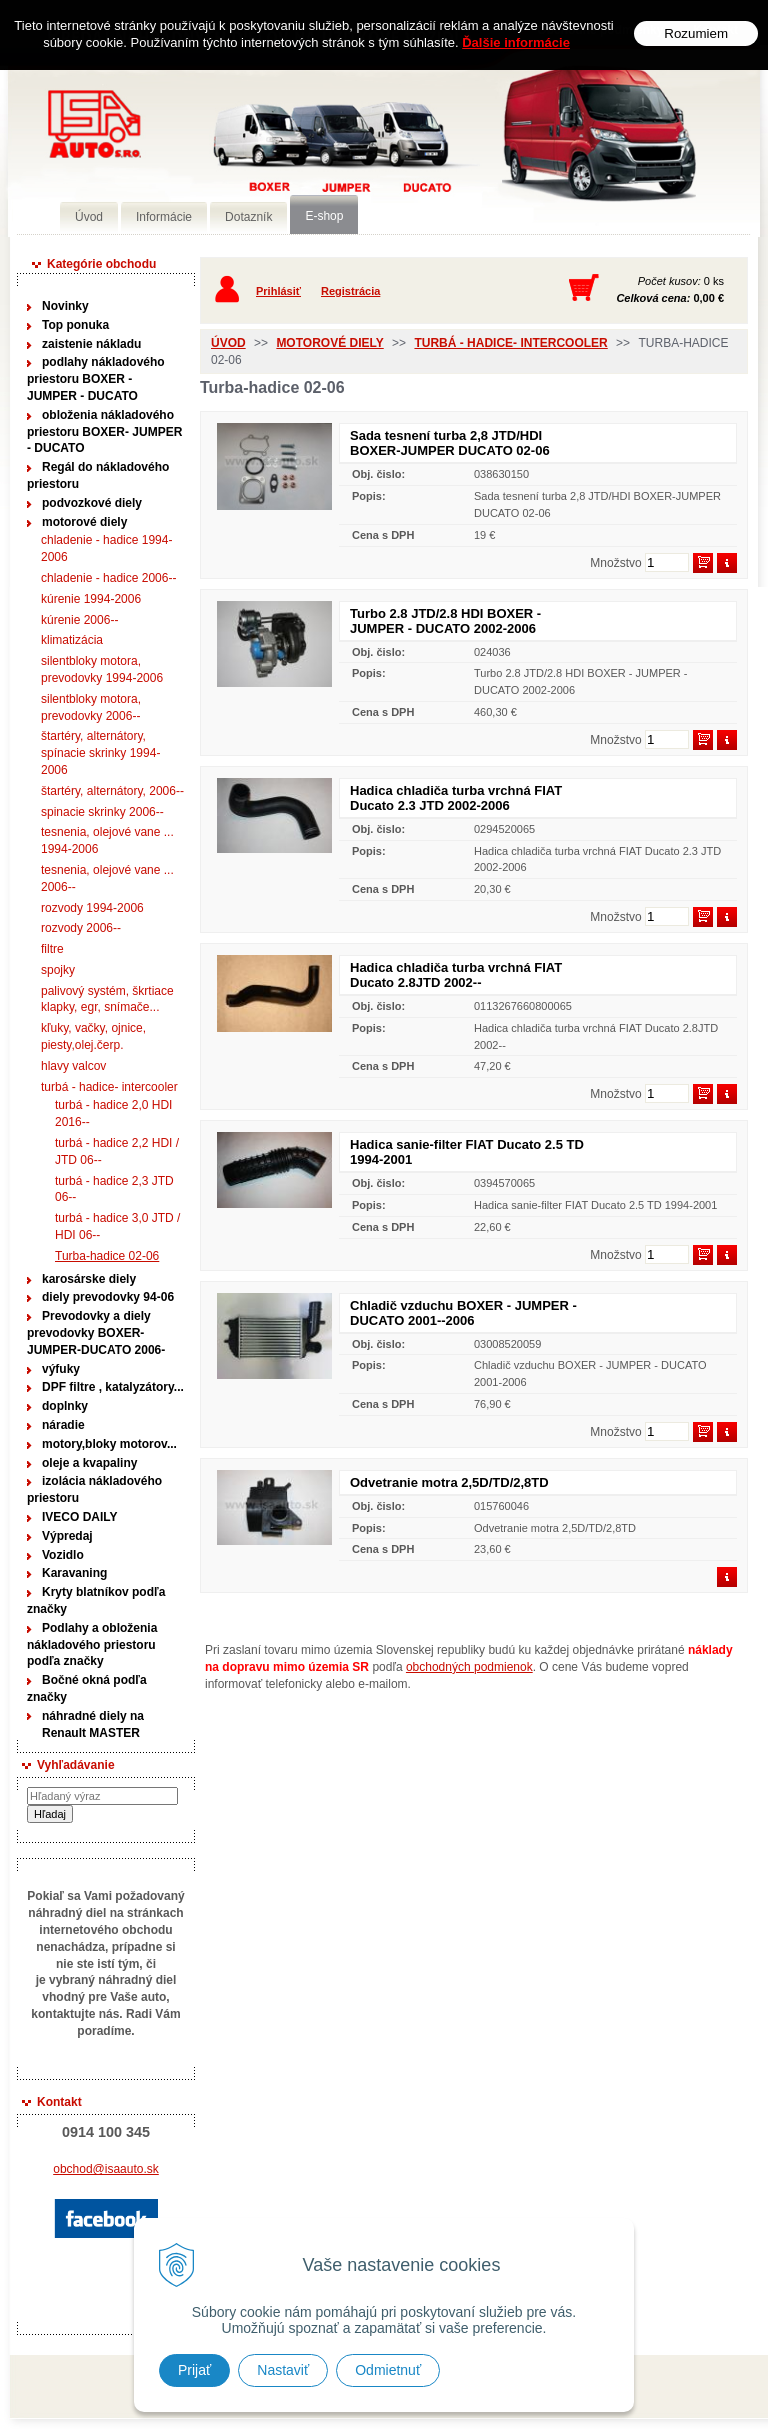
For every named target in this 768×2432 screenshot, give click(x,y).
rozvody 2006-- (81, 928)
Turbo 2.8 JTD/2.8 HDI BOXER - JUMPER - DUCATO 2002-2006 (445, 621)
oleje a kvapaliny (89, 1463)
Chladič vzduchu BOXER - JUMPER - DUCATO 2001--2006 (463, 1313)
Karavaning (74, 1573)
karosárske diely (89, 1279)
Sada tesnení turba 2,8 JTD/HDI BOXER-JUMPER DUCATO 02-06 (450, 443)
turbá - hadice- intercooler (109, 1087)
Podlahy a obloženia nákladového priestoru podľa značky (92, 1645)
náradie (63, 1425)
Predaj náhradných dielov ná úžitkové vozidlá (298, 156)
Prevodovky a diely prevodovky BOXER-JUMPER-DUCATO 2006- (96, 1333)
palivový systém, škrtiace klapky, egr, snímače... (107, 999)
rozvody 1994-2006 (92, 908)
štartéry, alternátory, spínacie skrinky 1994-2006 (100, 753)
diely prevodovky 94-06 (108, 1297)
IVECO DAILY (80, 1517)
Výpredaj (67, 1536)
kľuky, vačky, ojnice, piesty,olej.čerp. (93, 1036)
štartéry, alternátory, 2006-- (112, 791)
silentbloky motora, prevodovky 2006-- (91, 707)
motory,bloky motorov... (109, 1444)
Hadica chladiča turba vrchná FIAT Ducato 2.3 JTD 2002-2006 (456, 798)
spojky (58, 970)
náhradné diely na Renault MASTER (93, 1724)
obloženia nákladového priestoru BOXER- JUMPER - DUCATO (104, 432)
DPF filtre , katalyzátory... (113, 1387)
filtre (52, 949)
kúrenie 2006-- (79, 620)
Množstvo (615, 563)
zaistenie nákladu (91, 344)
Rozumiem (696, 32)
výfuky (61, 1369)
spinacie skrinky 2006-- (102, 812)
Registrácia (350, 291)
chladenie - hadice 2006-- (108, 578)
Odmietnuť (388, 2370)
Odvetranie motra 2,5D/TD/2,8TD (449, 1482)
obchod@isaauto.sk (106, 2169)
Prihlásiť (278, 291)
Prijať (194, 2370)
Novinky (65, 306)
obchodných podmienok (469, 1667)
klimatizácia (72, 640)
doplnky (65, 1406)
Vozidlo (63, 1555)
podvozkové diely (92, 503)
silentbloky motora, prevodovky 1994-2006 (102, 669)
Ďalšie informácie (516, 41)
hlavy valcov (73, 1066)
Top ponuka (75, 325)
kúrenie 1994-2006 (91, 599)
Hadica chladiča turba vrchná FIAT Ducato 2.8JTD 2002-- (456, 975)
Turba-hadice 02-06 (107, 1256)
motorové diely (84, 522)
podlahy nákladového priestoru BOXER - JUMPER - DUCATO (96, 379)
